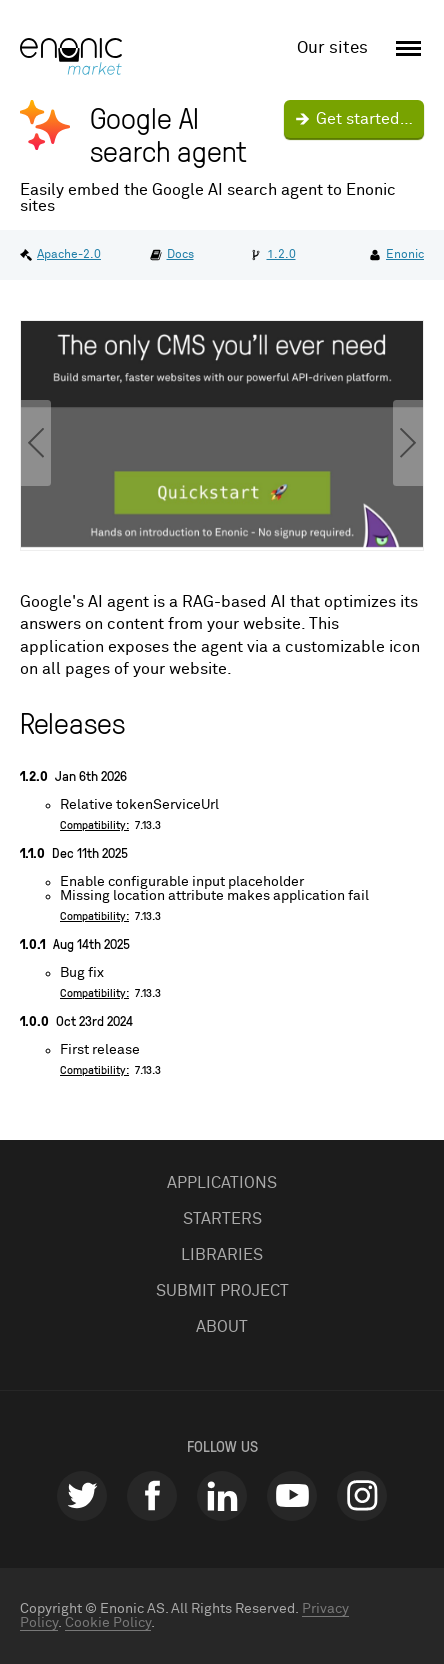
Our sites (332, 48)
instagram (362, 1496)
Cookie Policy (108, 1623)
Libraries (222, 1255)
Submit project (222, 1291)
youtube (292, 1496)
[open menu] (405, 49)
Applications (222, 1183)
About (222, 1327)
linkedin (222, 1496)
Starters (222, 1219)
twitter (82, 1496)
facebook (152, 1496)
